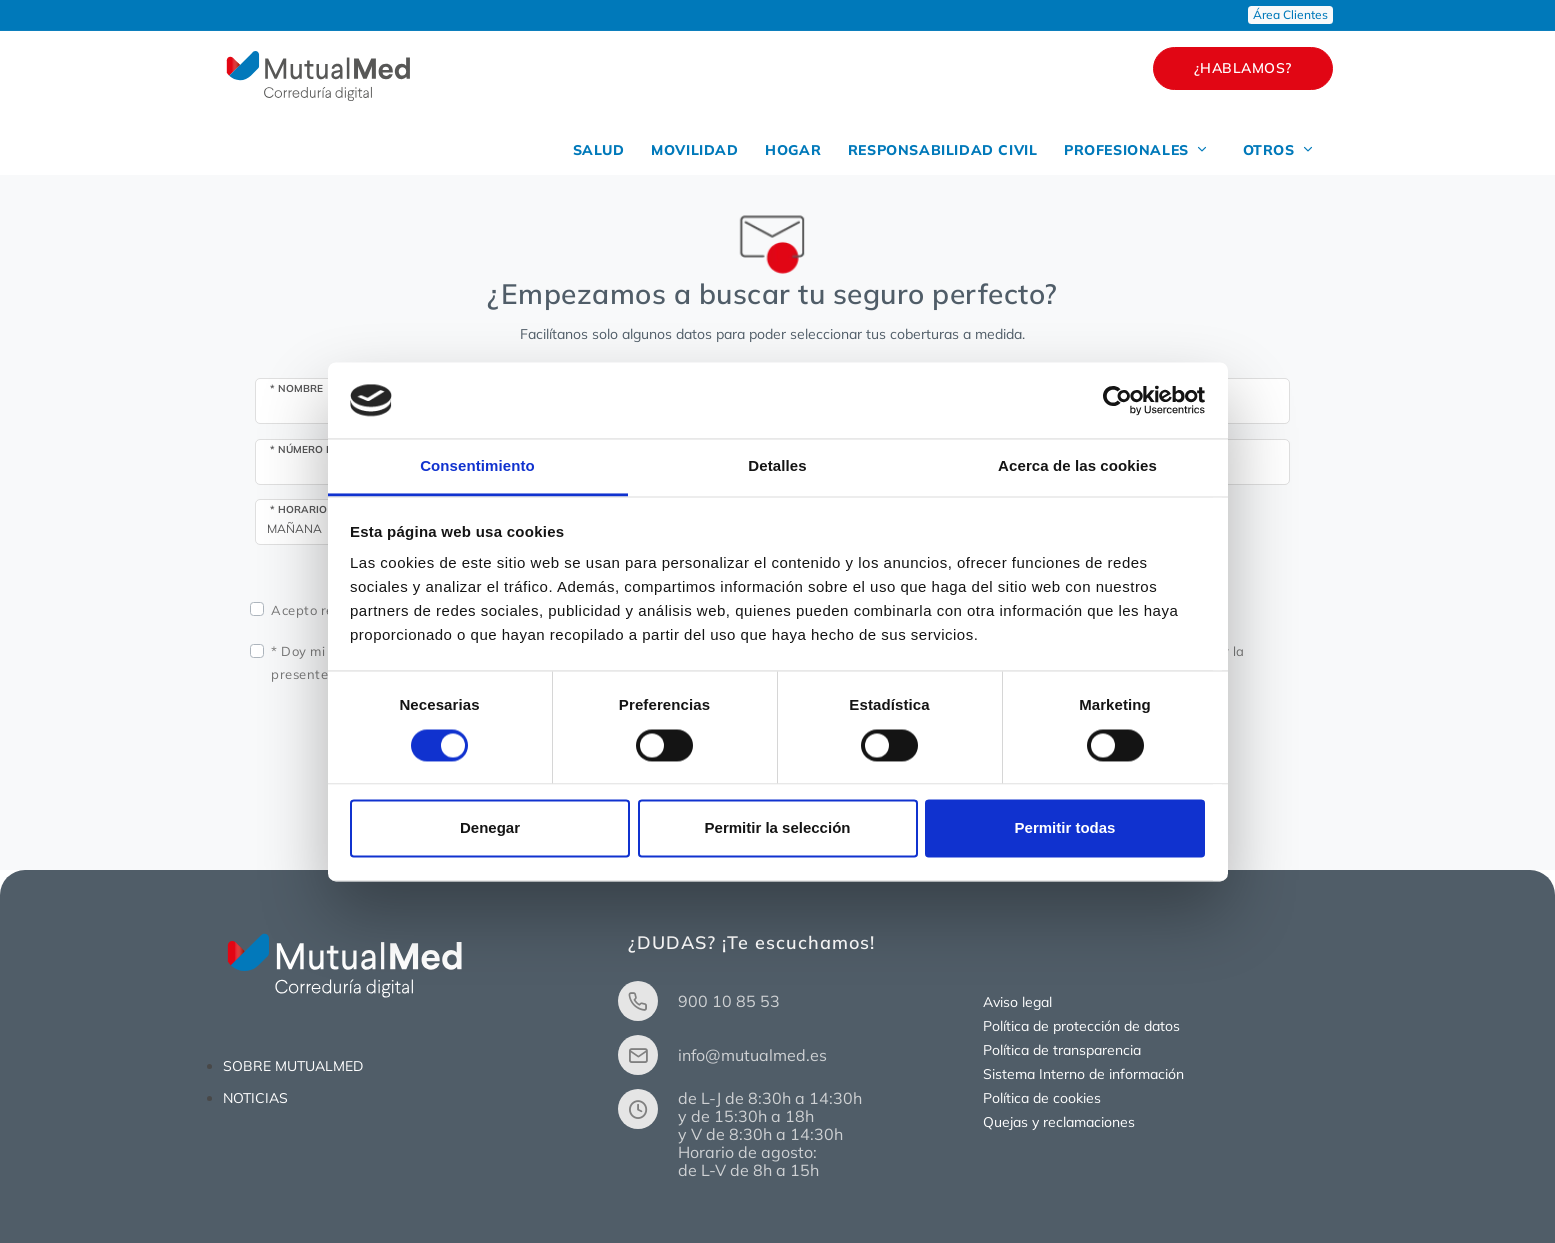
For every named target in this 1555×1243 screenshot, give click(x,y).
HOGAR (782, 150)
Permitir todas (1065, 828)
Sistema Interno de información (1083, 1074)
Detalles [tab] (777, 466)
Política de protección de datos (1081, 1026)
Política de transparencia (1062, 1050)
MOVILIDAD (679, 150)
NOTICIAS (255, 1098)
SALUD (580, 150)
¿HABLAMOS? (1243, 68)
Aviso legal (1017, 1002)
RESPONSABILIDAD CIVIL (935, 150)
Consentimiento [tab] (477, 466)
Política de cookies (1042, 1098)
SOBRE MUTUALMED (293, 1066)
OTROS (1277, 150)
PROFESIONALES (1132, 150)
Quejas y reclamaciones (1059, 1122)
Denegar (490, 828)
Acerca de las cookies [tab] (1077, 466)
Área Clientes (1290, 14)
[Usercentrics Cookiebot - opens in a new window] (1117, 400)
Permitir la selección (778, 828)
